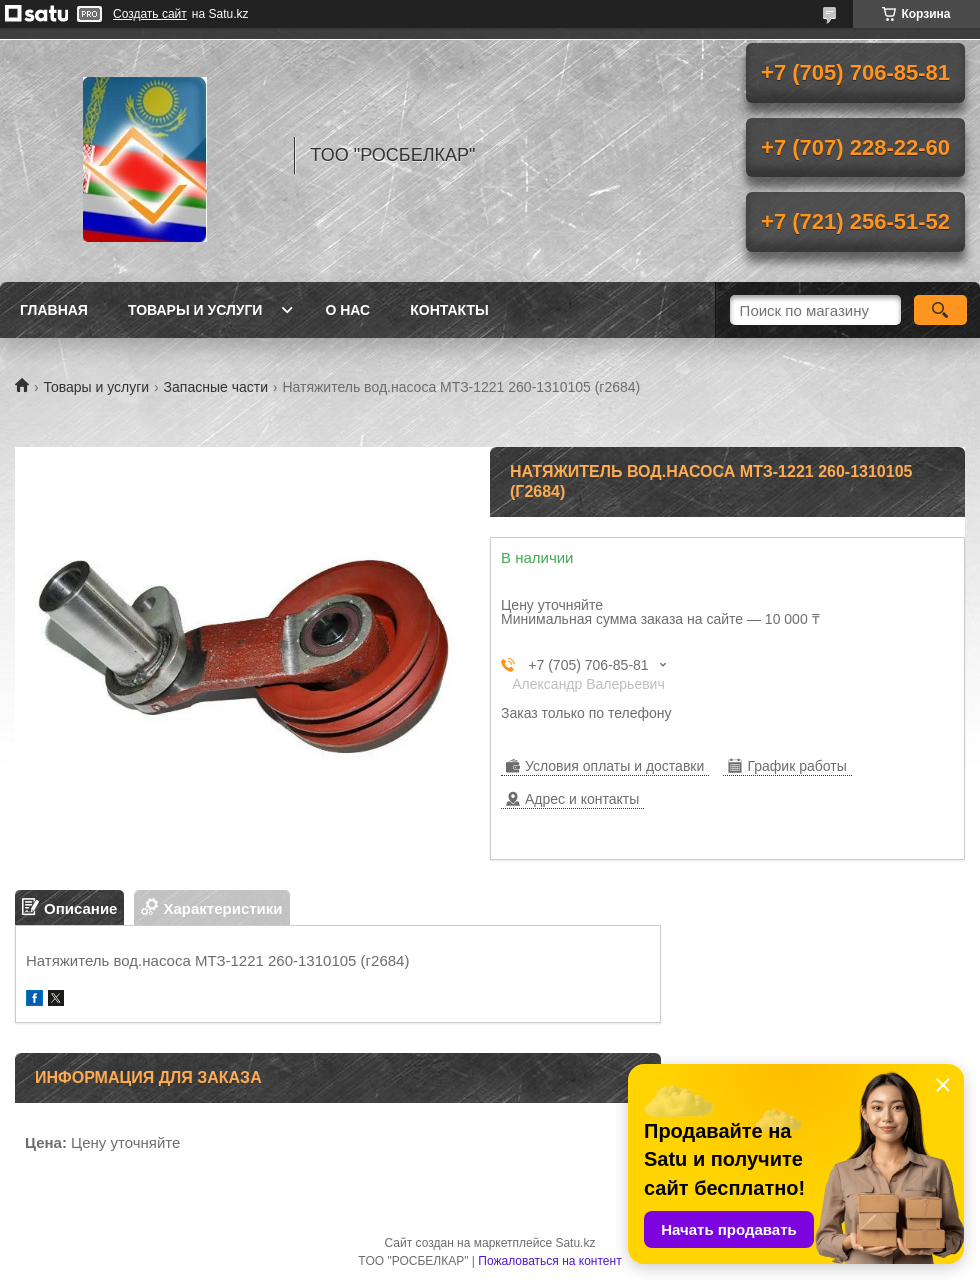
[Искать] (940, 310)
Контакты (449, 310)
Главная (54, 310)
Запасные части (216, 387)
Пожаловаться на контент (549, 1261)
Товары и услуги (195, 310)
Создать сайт (150, 14)
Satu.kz (575, 1243)
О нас (347, 310)
